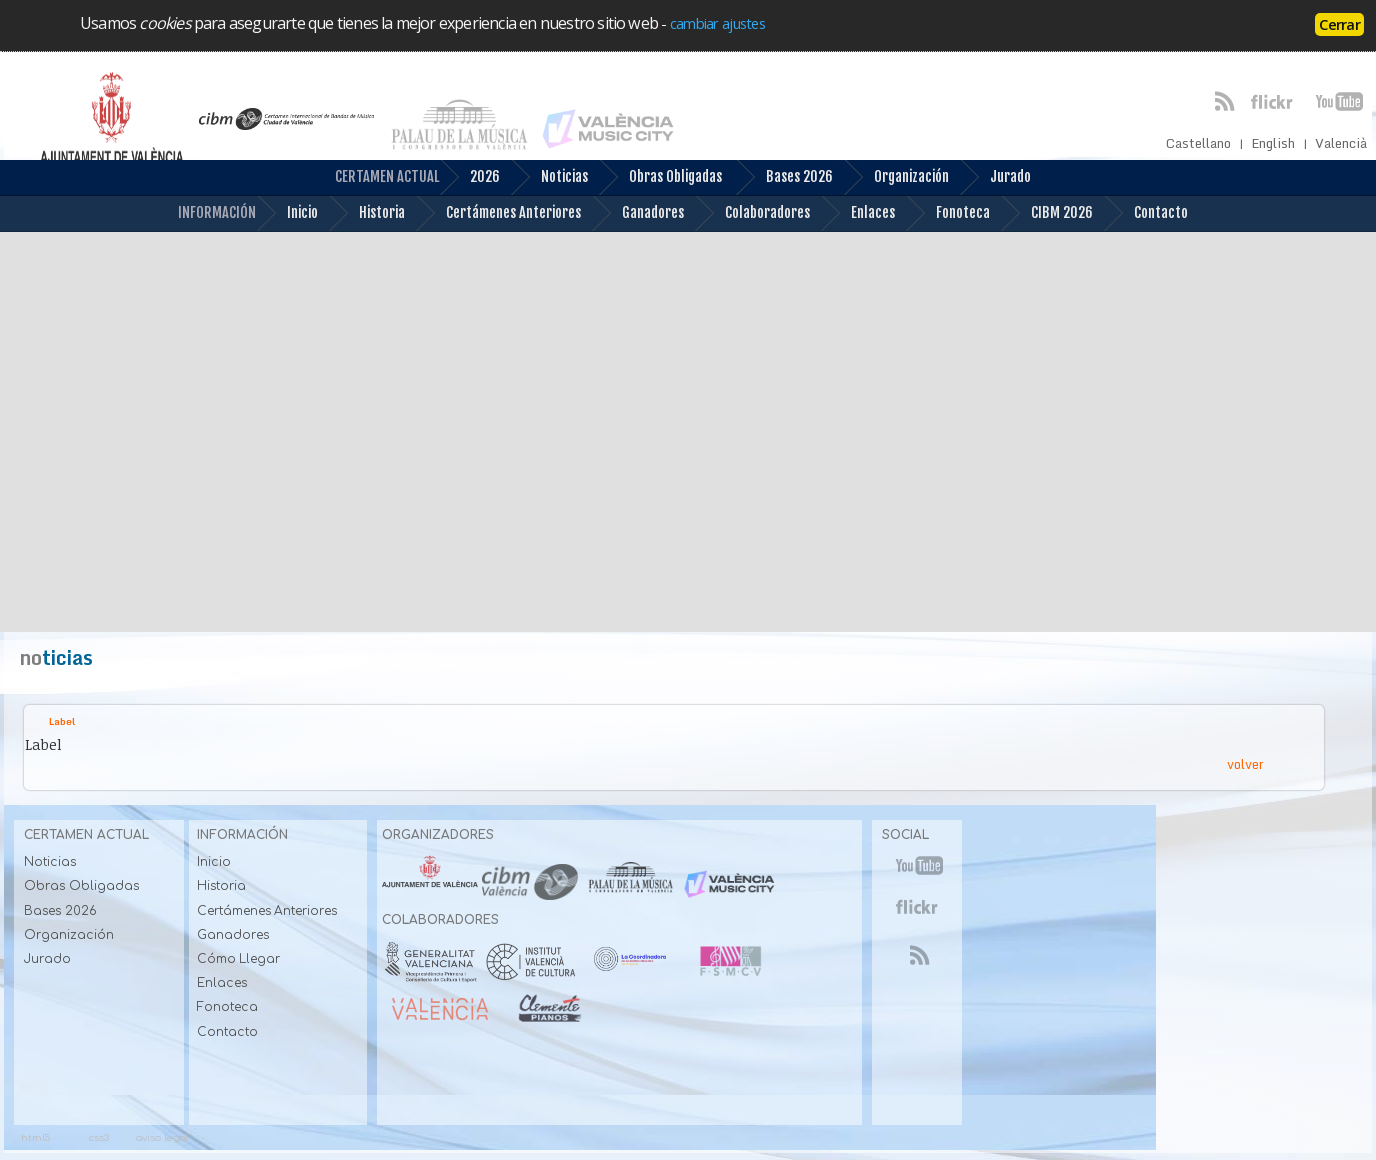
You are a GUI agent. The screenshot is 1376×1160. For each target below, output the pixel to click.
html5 (35, 1137)
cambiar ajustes (717, 23)
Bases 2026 (784, 177)
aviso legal (162, 1137)
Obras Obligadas (660, 177)
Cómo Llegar (238, 959)
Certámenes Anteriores (498, 213)
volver (1245, 764)
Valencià (1341, 143)
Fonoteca (947, 213)
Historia (366, 213)
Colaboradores (752, 213)
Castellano (1198, 143)
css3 (99, 1137)
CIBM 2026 (1046, 213)
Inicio (287, 213)
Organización (896, 177)
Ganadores (637, 213)
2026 (469, 177)
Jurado (995, 177)
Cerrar (1339, 24)
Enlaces (857, 213)
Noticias (549, 177)
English (1273, 143)
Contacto (1145, 213)
